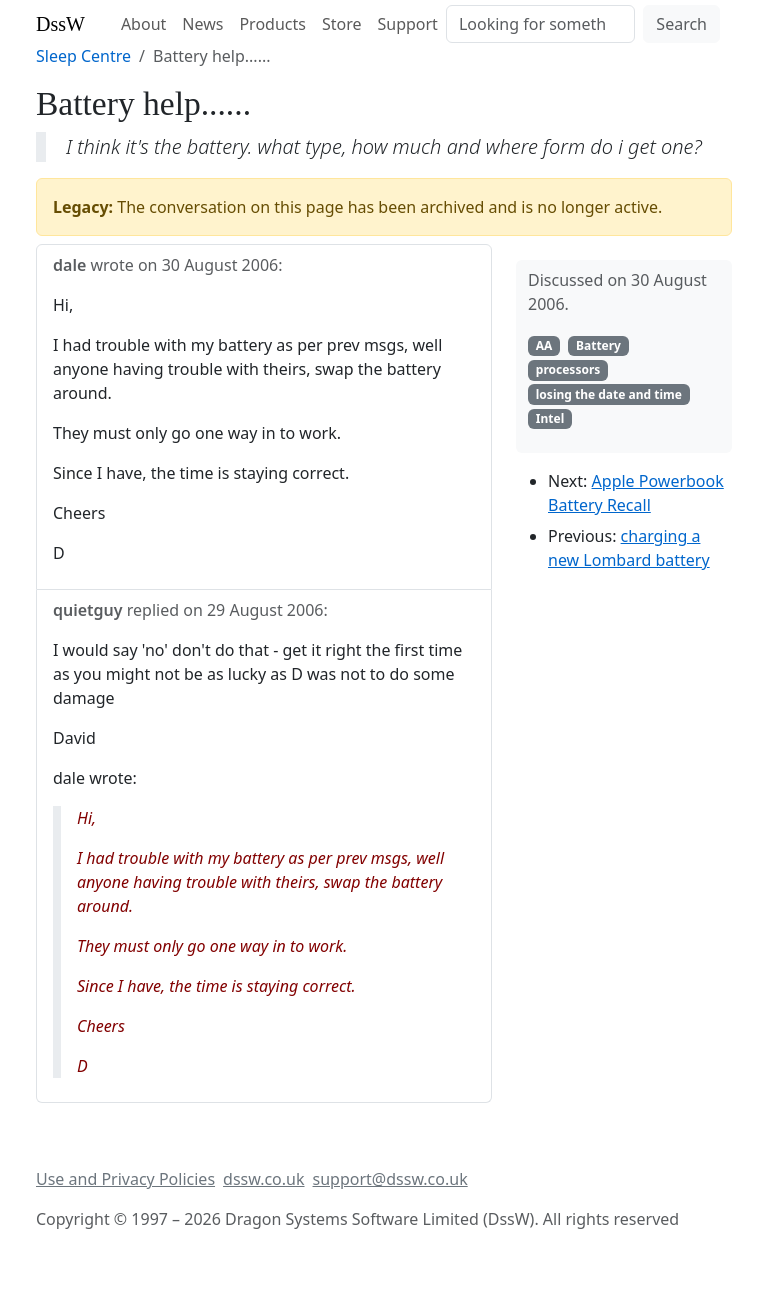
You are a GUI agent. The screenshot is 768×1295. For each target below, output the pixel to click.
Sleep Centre (83, 56)
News (202, 24)
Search (681, 24)
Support (407, 24)
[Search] (540, 24)
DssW (60, 24)
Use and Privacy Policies (125, 1179)
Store (342, 24)
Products (272, 24)
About (143, 24)
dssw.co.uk (263, 1179)
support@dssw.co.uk (390, 1179)
